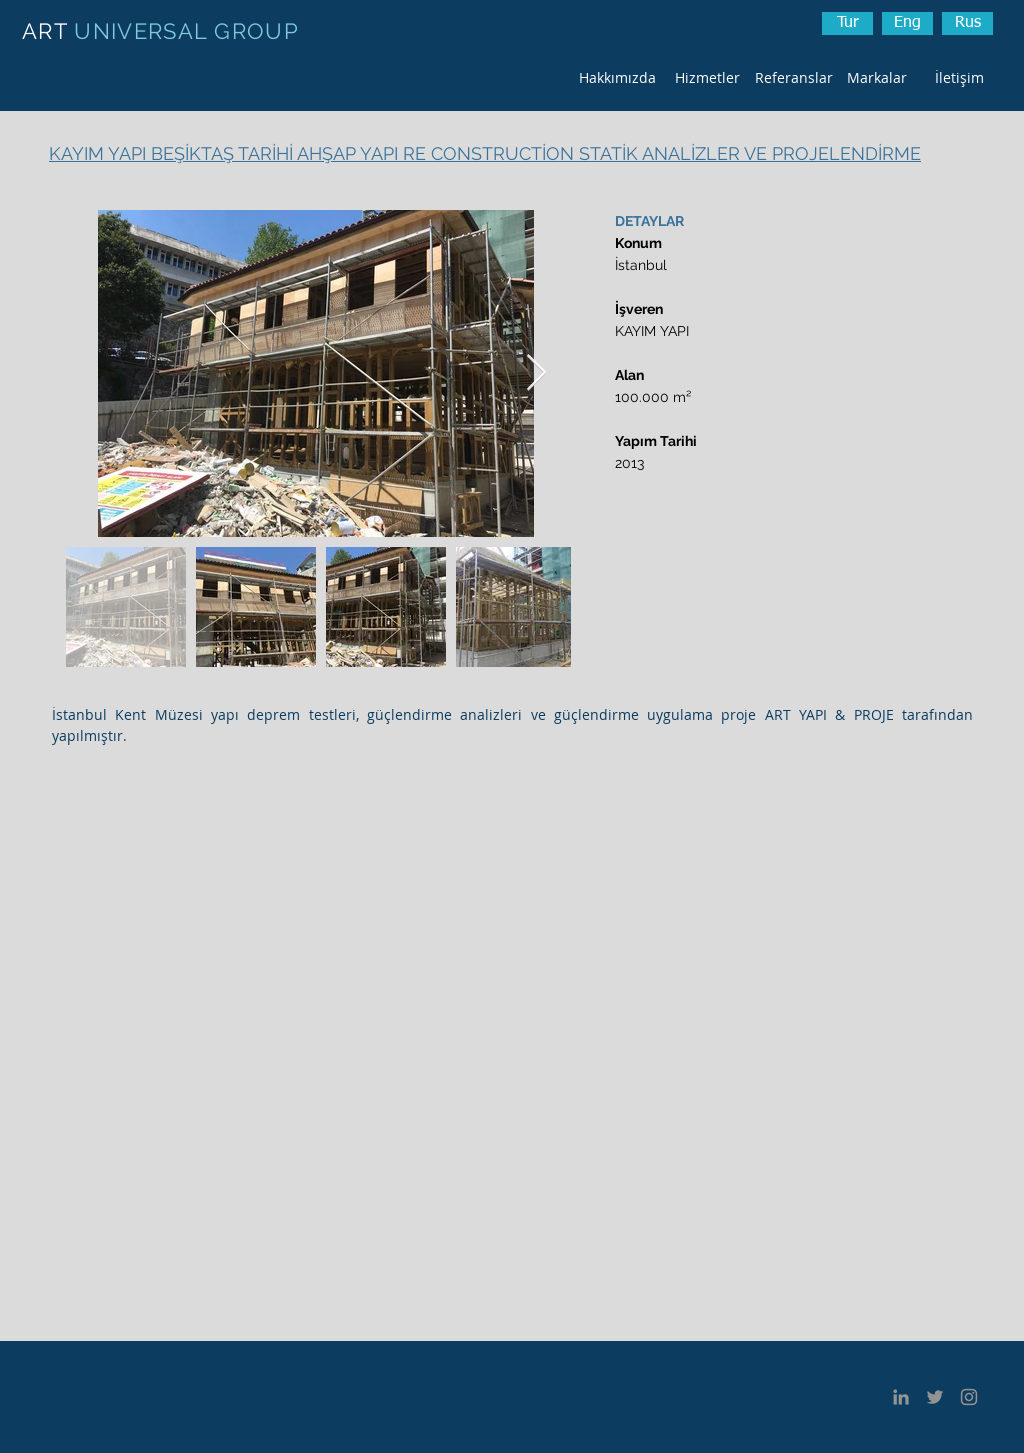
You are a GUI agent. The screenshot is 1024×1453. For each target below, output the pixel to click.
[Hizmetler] (707, 77)
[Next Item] (536, 373)
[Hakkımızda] (617, 77)
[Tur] (847, 23)
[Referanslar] (793, 78)
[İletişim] (959, 78)
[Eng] (907, 23)
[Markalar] (876, 78)
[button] (967, 23)
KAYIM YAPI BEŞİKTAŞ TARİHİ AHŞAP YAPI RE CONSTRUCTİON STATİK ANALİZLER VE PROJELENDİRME (485, 153)
